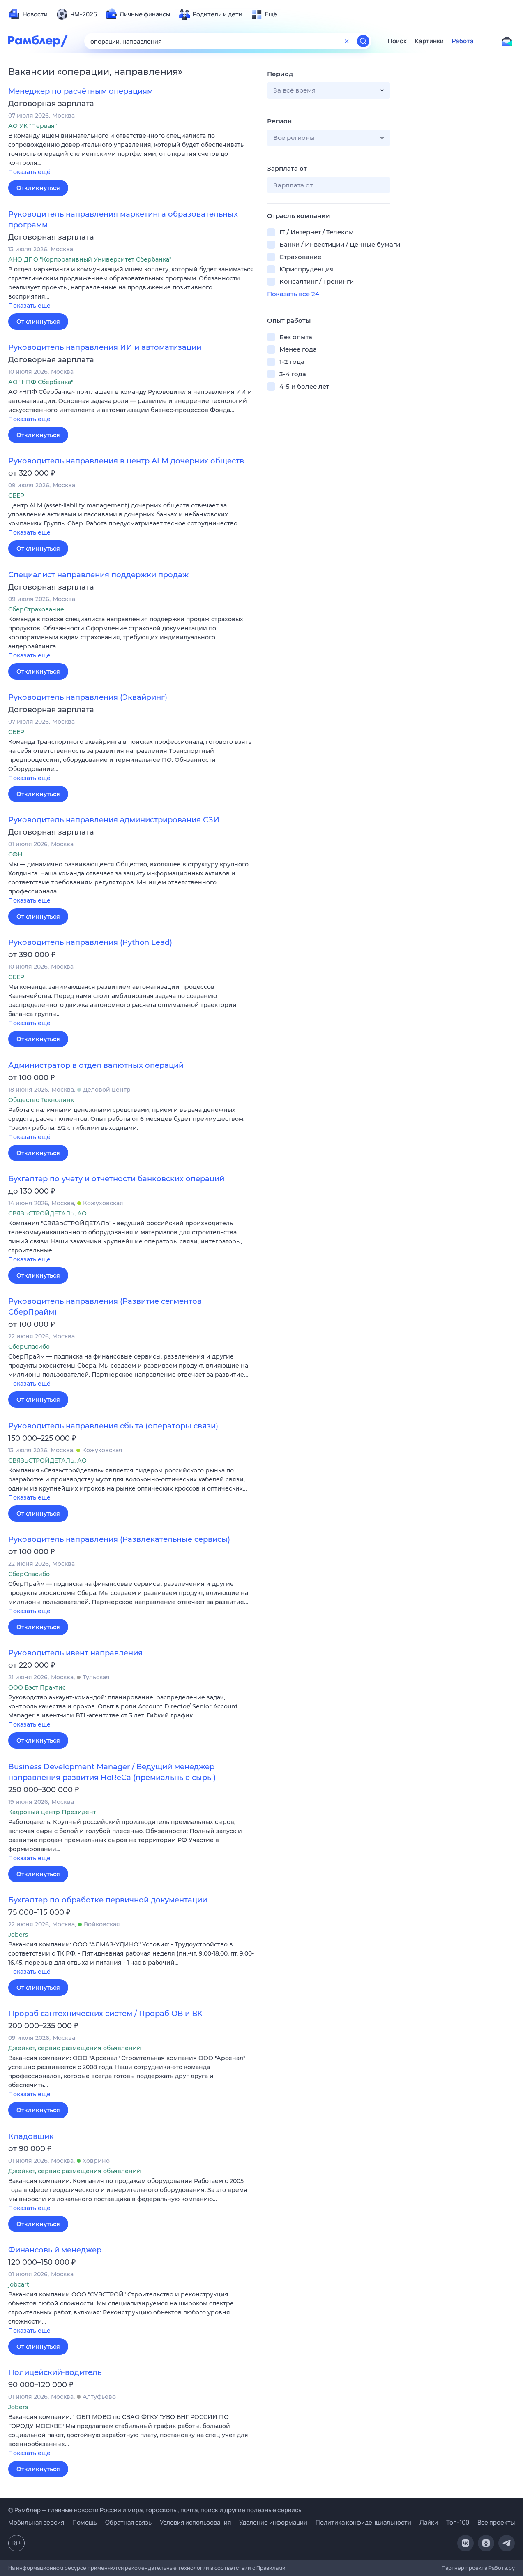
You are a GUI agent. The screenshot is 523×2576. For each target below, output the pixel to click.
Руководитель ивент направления (75, 1652)
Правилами (271, 2567)
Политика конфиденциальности (363, 2522)
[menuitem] (28, 14)
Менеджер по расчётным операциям (80, 91)
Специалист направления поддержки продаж (98, 574)
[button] (131, 154)
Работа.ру (501, 2567)
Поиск (397, 41)
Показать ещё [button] (29, 172)
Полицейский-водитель (54, 2372)
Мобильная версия (36, 2522)
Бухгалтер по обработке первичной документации (107, 1900)
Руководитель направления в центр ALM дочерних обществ (126, 460)
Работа (463, 41)
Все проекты (496, 2522)
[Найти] (363, 41)
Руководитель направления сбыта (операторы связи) (113, 1425)
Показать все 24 (293, 294)
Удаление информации (273, 2522)
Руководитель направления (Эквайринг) (87, 697)
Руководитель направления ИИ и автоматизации (104, 347)
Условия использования (195, 2522)
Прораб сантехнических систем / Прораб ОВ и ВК (105, 2013)
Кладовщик (31, 2136)
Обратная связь (128, 2522)
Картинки (429, 41)
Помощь (84, 2522)
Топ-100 (457, 2522)
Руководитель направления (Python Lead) (90, 942)
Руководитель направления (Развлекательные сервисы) (119, 1539)
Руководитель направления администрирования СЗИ (113, 819)
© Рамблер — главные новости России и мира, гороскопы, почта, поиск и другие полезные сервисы (155, 2510)
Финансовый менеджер (54, 2249)
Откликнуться (38, 188)
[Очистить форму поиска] (347, 41)
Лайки (428, 2522)
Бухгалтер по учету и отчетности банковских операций (116, 1178)
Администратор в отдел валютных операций (96, 1065)
